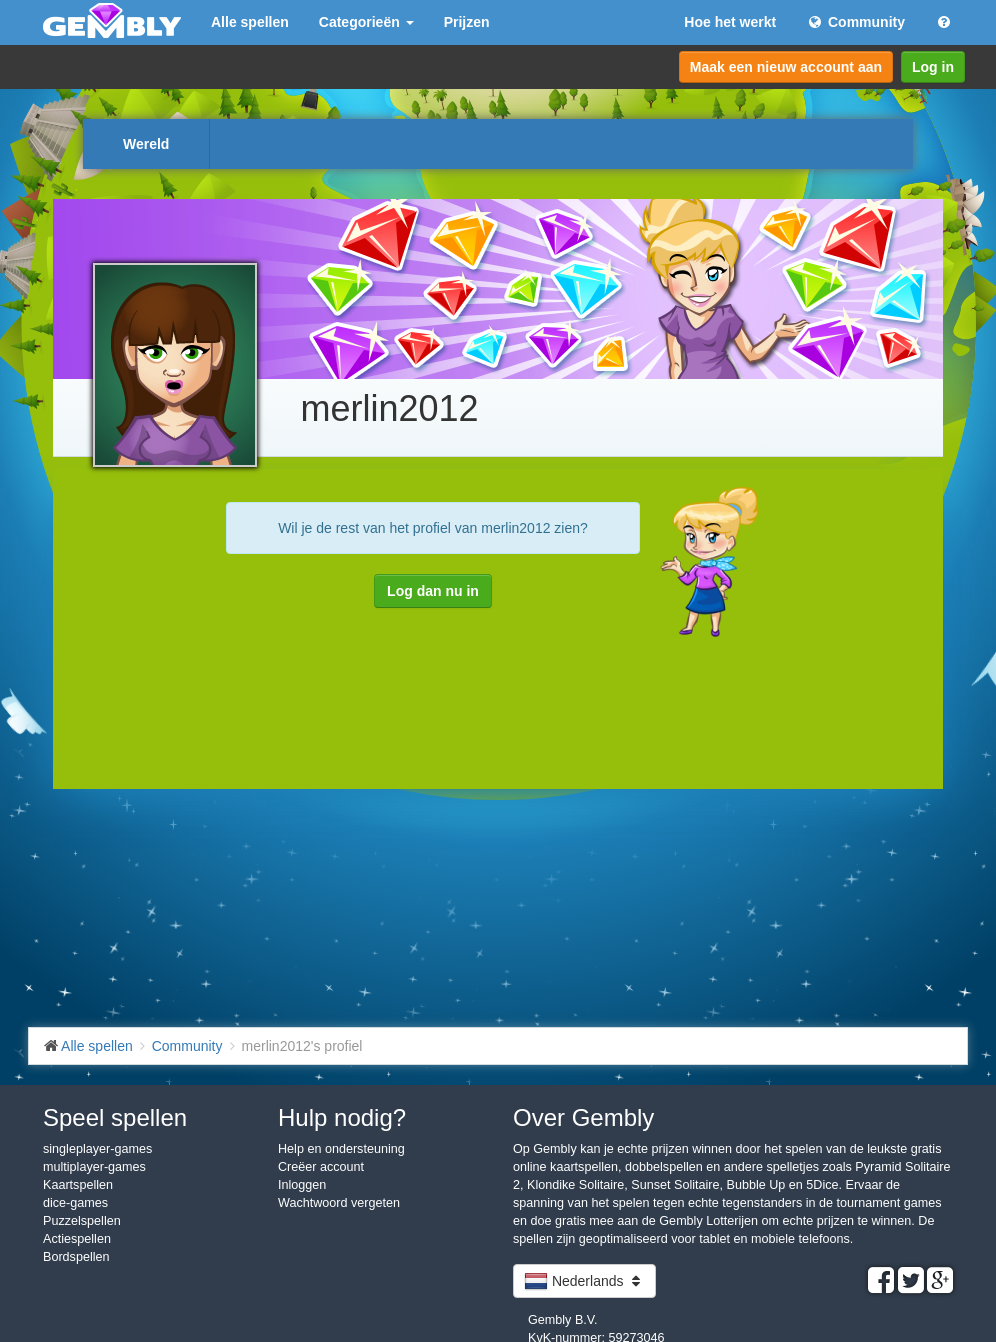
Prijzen (467, 22)
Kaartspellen (78, 1185)
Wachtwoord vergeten (339, 1203)
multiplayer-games (94, 1167)
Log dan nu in (433, 591)
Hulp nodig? (342, 1117)
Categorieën (366, 22)
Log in (933, 67)
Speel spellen (115, 1117)
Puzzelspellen (82, 1221)
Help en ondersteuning (341, 1149)
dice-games (75, 1203)
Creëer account (321, 1167)
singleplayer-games (97, 1149)
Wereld (146, 144)
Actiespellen (77, 1239)
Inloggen (302, 1185)
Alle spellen (250, 22)
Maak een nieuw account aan (786, 67)
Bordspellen (76, 1257)
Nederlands (584, 1281)
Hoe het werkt (730, 22)
